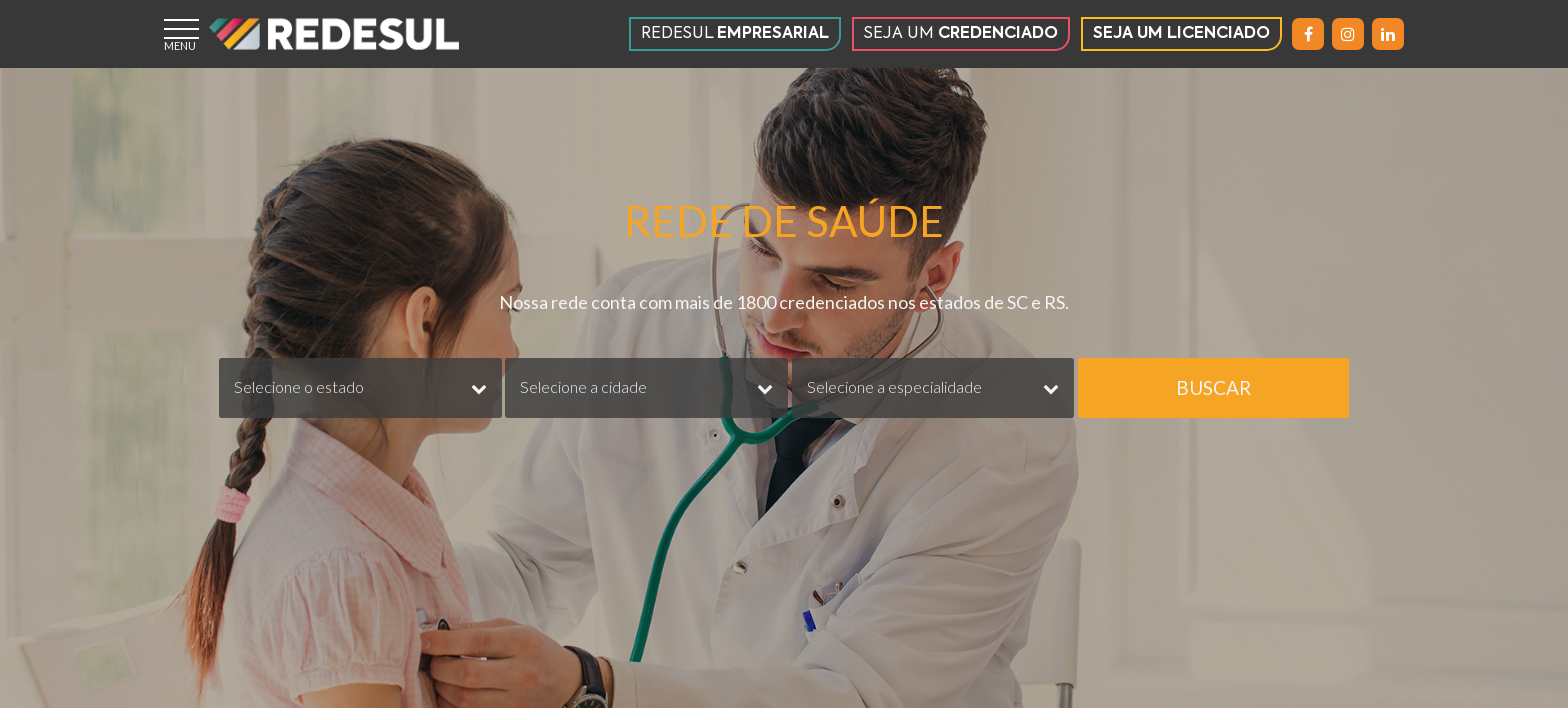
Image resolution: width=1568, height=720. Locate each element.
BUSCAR (1213, 387)
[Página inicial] (334, 34)
